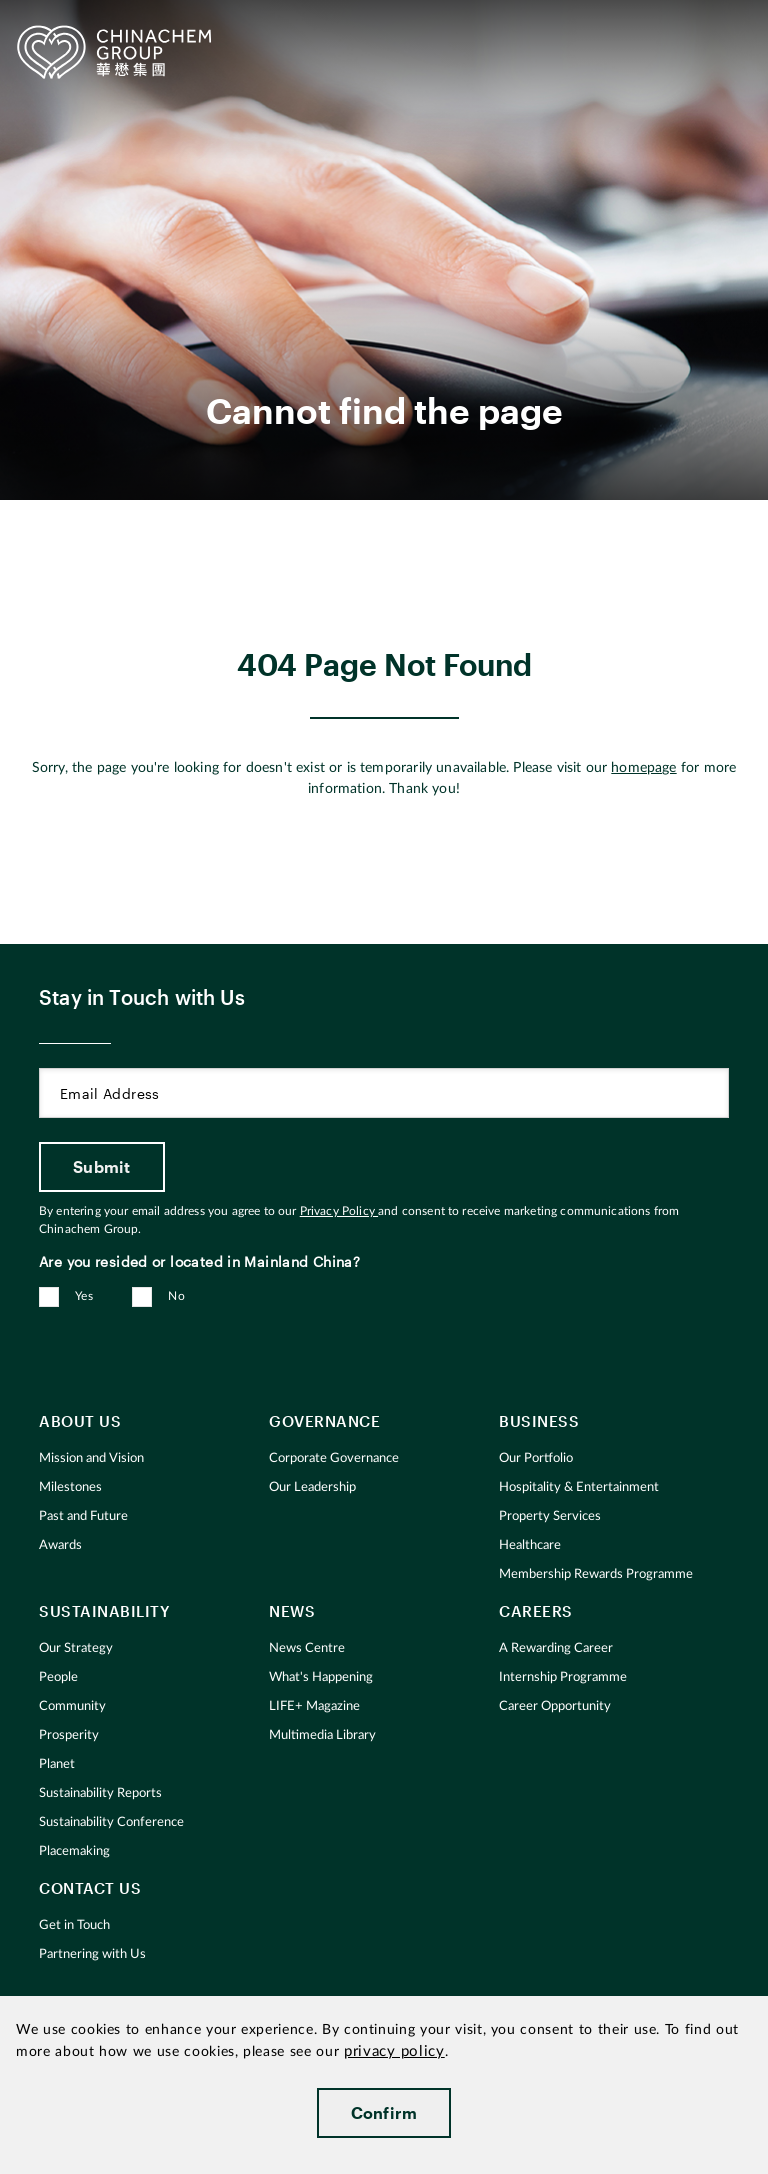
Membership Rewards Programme (596, 1574)
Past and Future (83, 1516)
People (58, 1677)
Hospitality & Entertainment (579, 1487)
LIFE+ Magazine (314, 1706)
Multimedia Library (322, 1735)
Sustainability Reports (100, 1793)
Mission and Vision (91, 1458)
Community (72, 1706)
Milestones (70, 1487)
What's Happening (321, 1677)
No (176, 1296)
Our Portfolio (536, 1458)
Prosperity (69, 1735)
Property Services (550, 1516)
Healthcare (530, 1545)
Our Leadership (312, 1487)
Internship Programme (563, 1677)
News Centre (307, 1648)
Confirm (384, 2112)
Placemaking (74, 1851)
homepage (643, 768)
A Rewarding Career (556, 1648)
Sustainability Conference (111, 1822)
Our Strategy (76, 1648)
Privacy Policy (339, 1211)
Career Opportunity (555, 1706)
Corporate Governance (334, 1458)
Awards (60, 1545)
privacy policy (394, 2051)
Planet (57, 1764)
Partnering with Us (92, 1954)
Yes (84, 1296)
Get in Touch (74, 1925)
